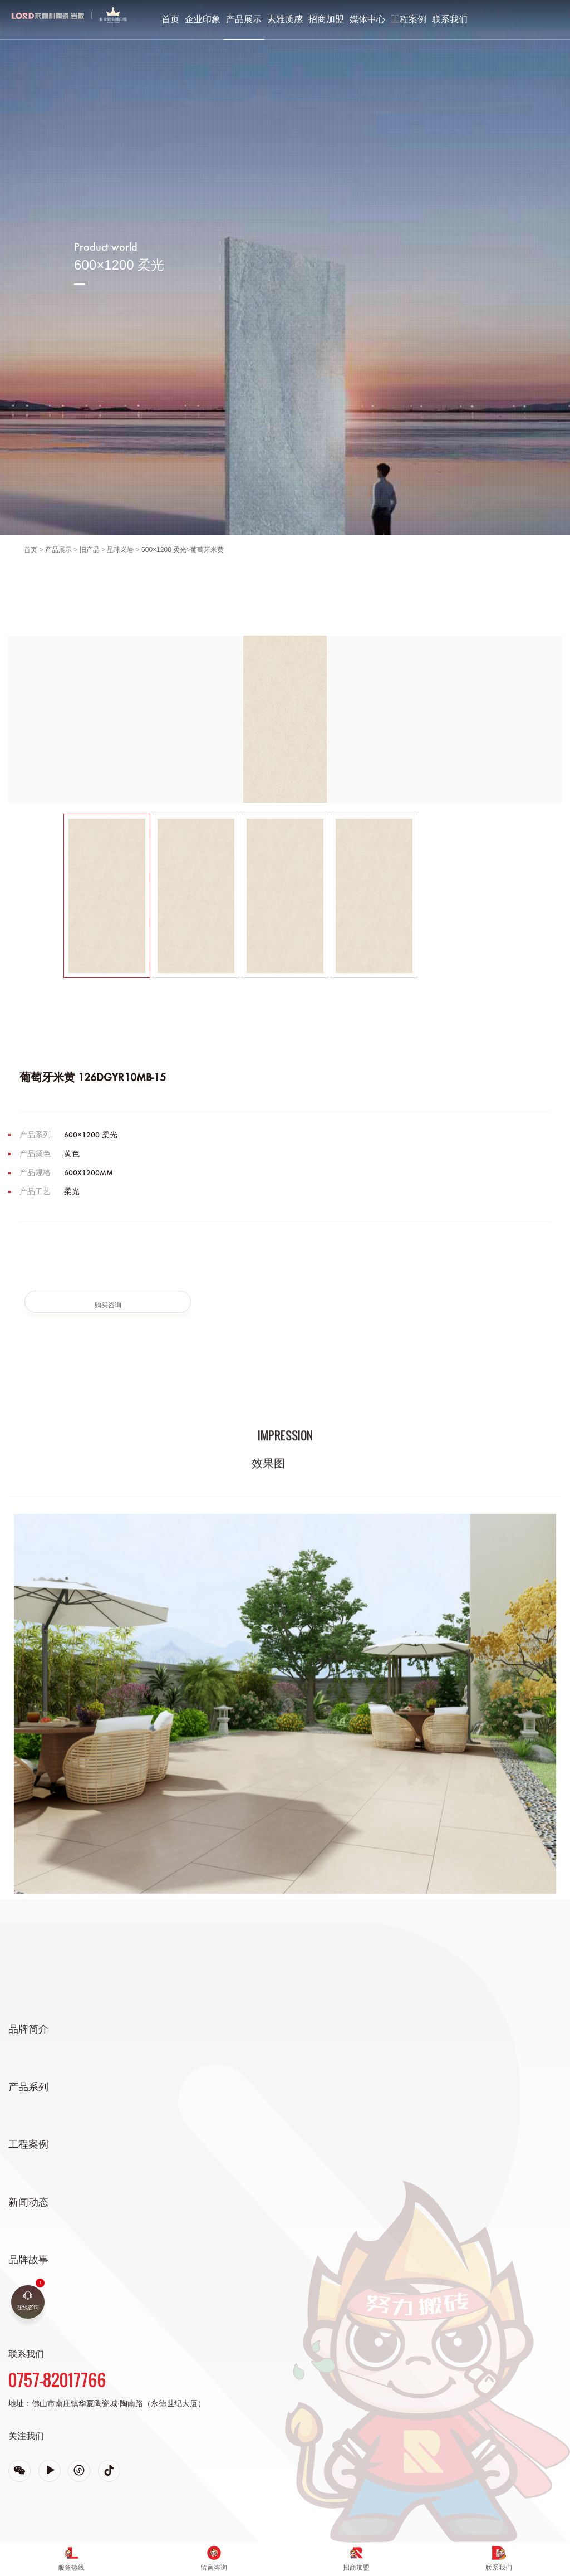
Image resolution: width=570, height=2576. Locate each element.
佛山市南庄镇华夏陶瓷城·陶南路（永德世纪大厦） (118, 2403)
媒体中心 (367, 19)
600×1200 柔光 (163, 550)
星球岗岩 (120, 550)
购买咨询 (108, 1305)
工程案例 (408, 19)
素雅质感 (285, 19)
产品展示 (244, 19)
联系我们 (450, 19)
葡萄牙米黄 (207, 550)
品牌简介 (28, 2029)
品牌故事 (28, 2259)
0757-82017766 (57, 2379)
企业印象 (202, 19)
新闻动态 (28, 2202)
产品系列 (28, 2087)
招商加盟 (326, 19)
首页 (170, 19)
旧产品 (90, 550)
